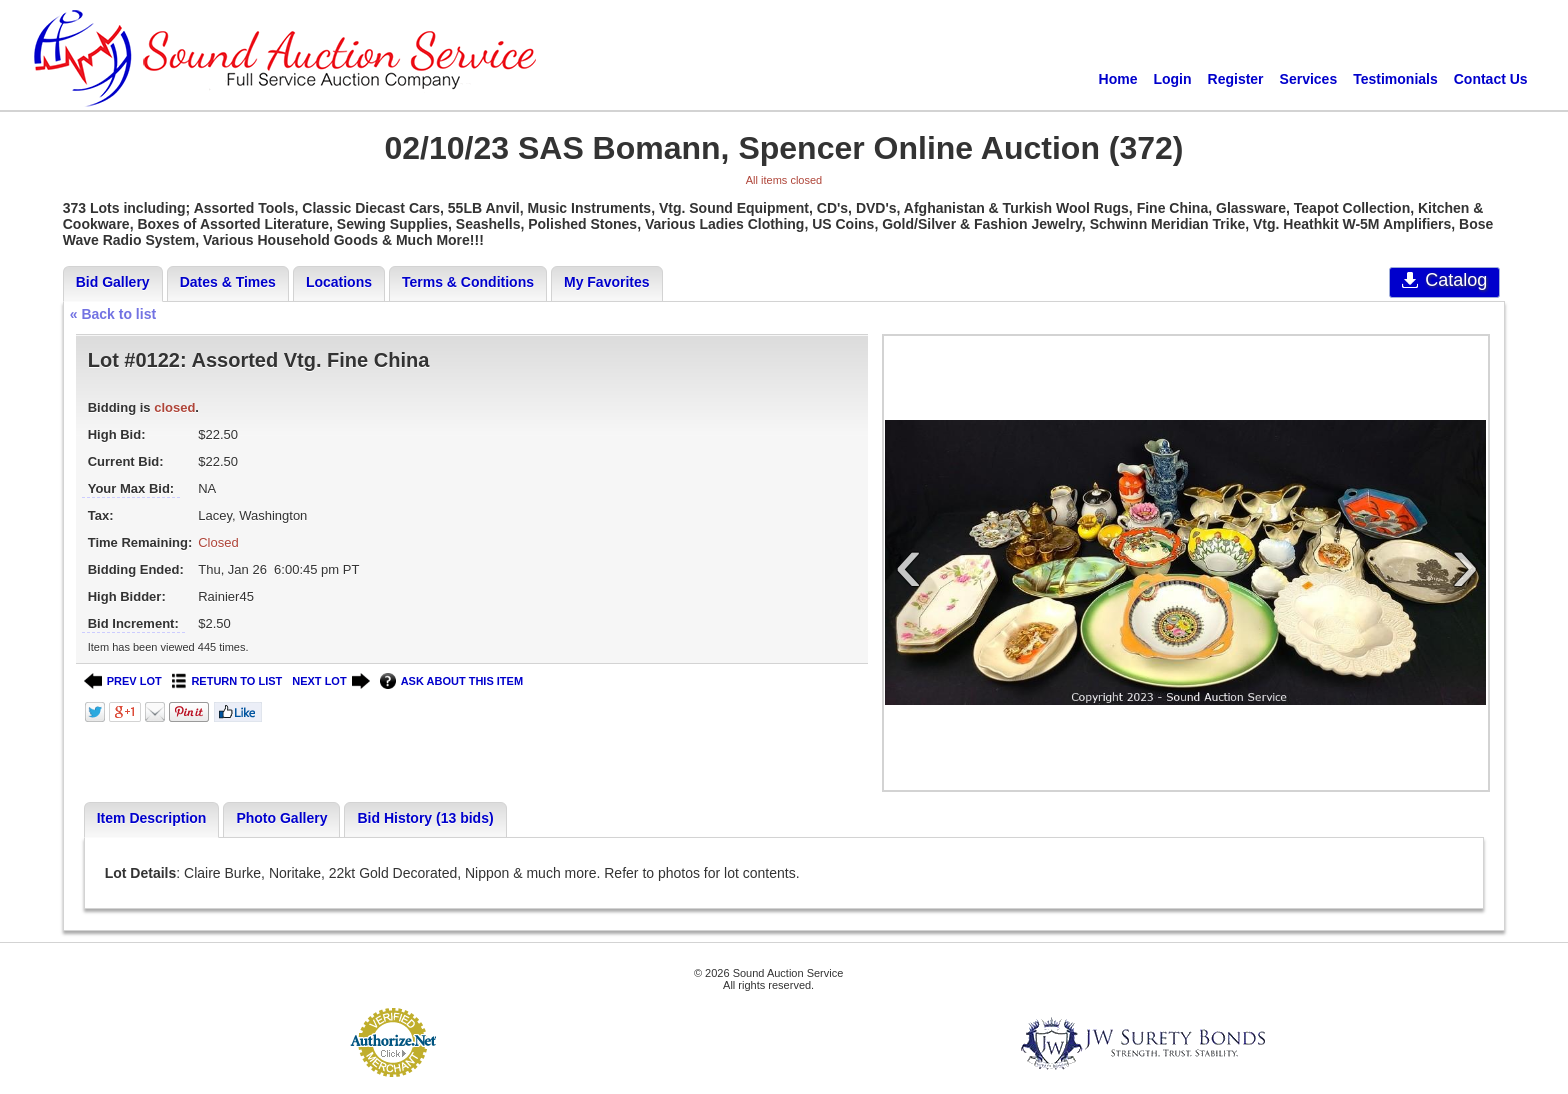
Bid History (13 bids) (425, 818)
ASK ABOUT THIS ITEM (451, 681)
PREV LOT (123, 681)
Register (1236, 79)
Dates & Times (228, 282)
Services (1309, 79)
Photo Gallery (281, 818)
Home (1118, 79)
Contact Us (1491, 79)
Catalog (1444, 280)
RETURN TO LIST (227, 681)
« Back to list (113, 314)
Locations (339, 282)
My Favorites (607, 282)
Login (1172, 79)
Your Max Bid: (131, 488)
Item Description (152, 818)
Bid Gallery (113, 282)
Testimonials (1395, 79)
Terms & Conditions (468, 282)
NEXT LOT (330, 681)
